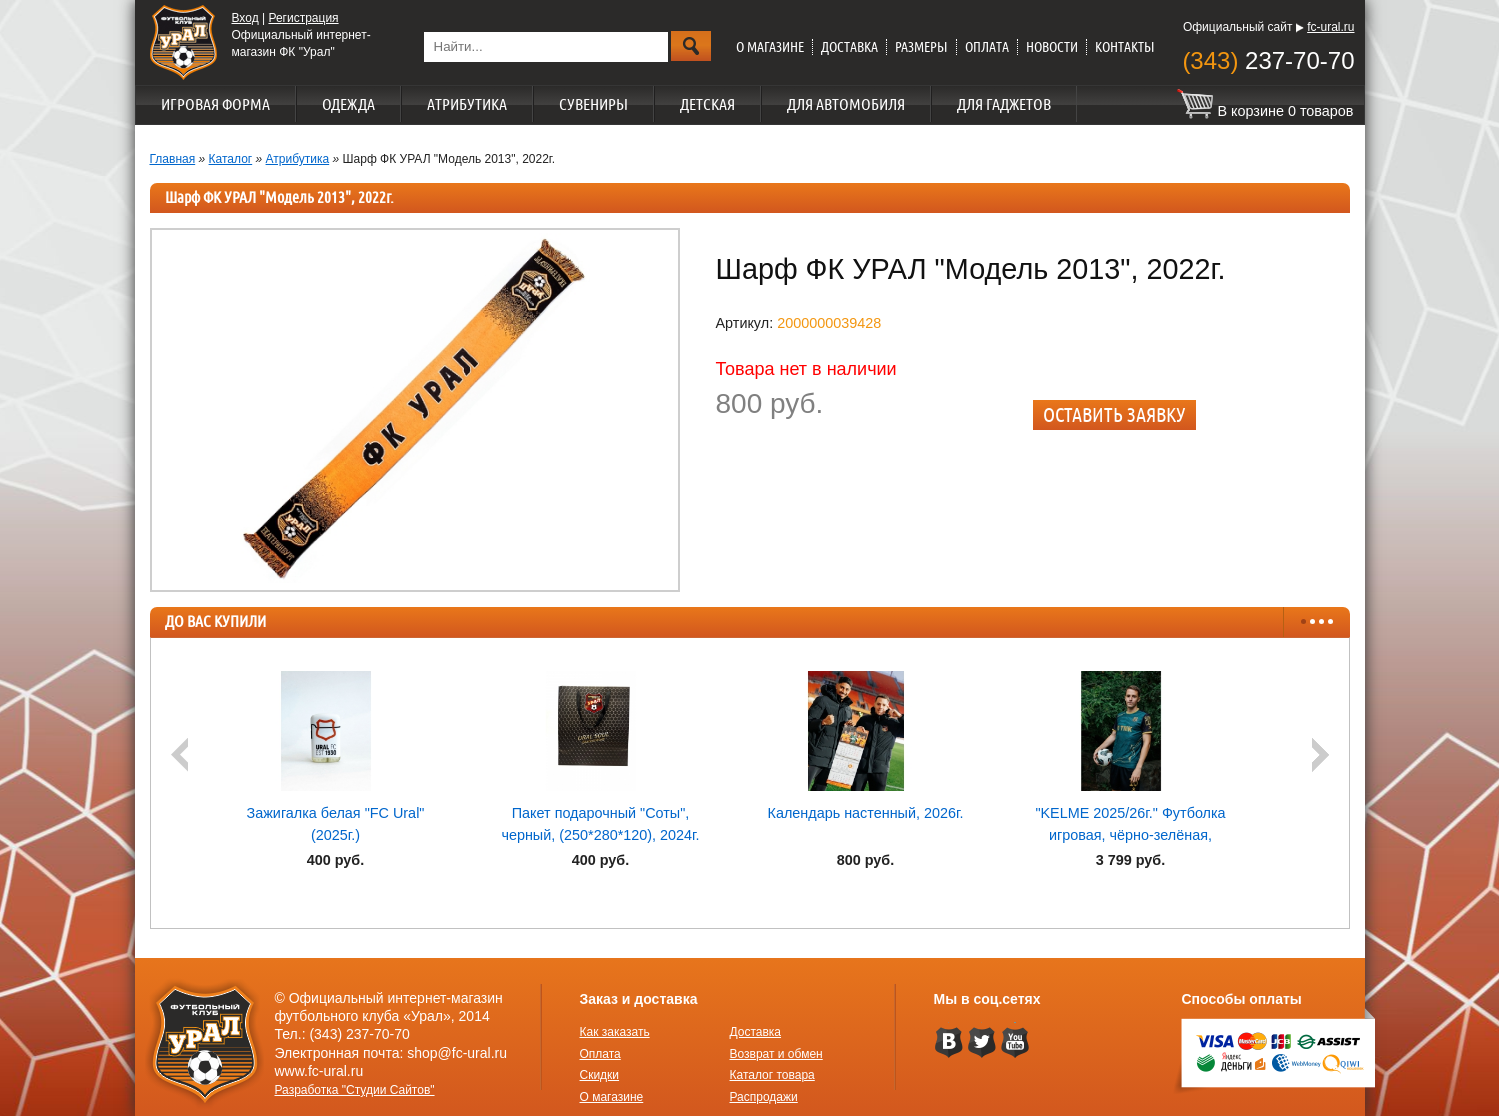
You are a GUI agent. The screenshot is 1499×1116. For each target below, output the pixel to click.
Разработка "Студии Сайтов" (355, 1090)
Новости (1052, 47)
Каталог (231, 159)
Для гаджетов (1004, 104)
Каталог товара (772, 1075)
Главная (173, 159)
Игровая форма (215, 104)
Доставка (849, 47)
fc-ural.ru (1330, 27)
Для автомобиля (846, 104)
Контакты (1125, 47)
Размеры (921, 47)
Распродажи (764, 1097)
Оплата (987, 47)
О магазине (770, 47)
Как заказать (615, 1032)
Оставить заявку (1114, 414)
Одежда (348, 104)
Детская (707, 104)
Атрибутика (467, 104)
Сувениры (593, 104)
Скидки (600, 1075)
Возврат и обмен (776, 1054)
